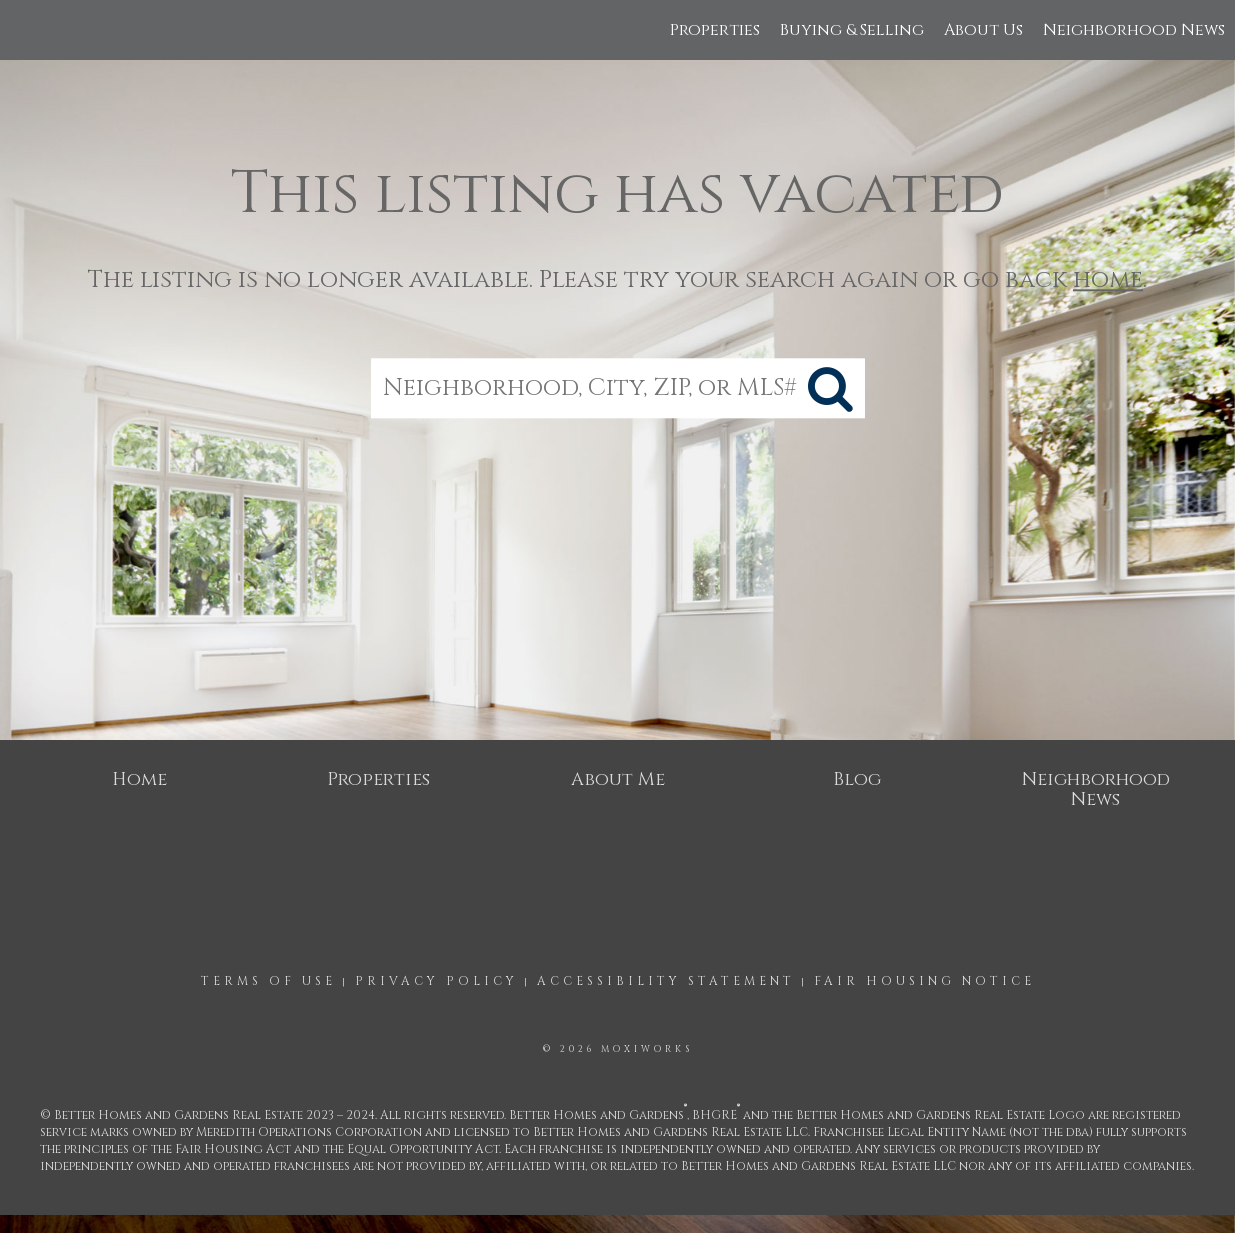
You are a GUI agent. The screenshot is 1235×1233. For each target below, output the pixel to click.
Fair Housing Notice (924, 981)
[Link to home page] (25, 30)
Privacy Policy (436, 981)
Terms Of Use (268, 981)
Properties (715, 30)
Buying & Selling (852, 30)
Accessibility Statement (666, 981)
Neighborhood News (1134, 30)
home (1108, 280)
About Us (983, 30)
